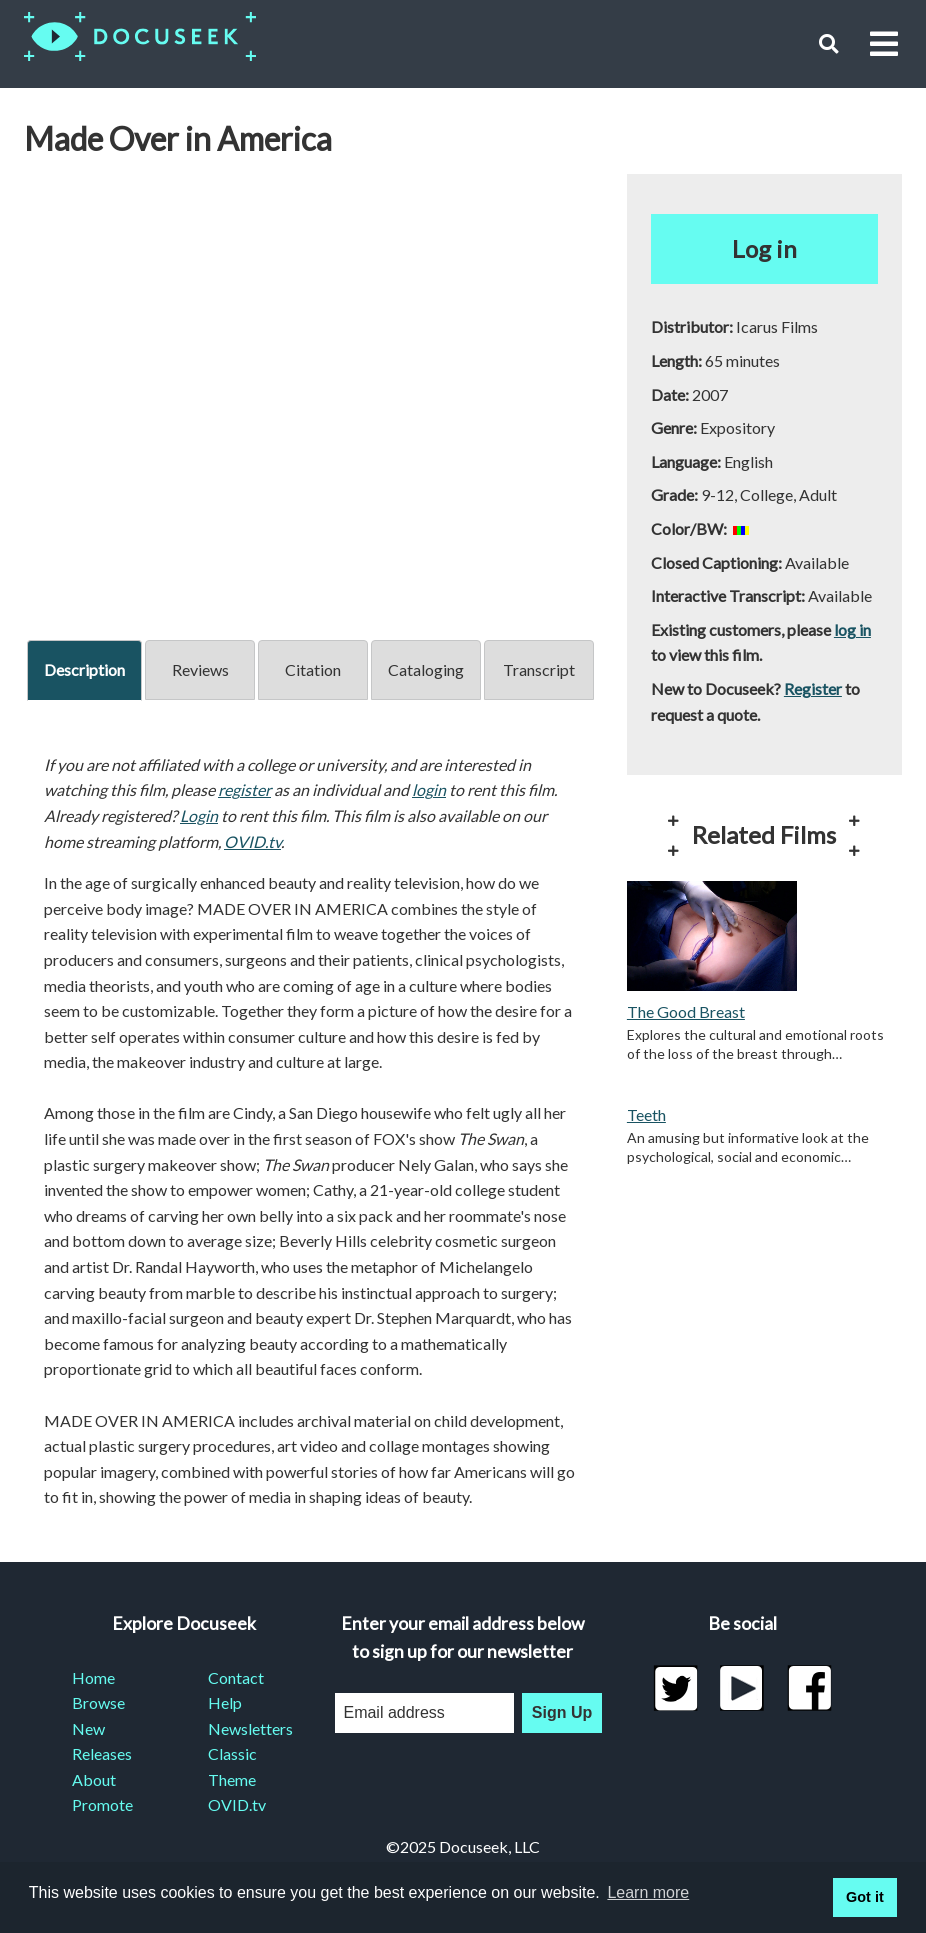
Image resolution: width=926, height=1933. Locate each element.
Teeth (646, 1114)
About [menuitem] (94, 1779)
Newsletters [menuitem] (250, 1728)
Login (199, 815)
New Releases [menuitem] (102, 1741)
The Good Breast (686, 1011)
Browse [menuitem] (98, 1702)
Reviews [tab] (200, 669)
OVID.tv (252, 841)
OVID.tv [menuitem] (237, 1804)
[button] (828, 43)
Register (813, 688)
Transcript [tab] (539, 669)
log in (852, 629)
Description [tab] (84, 669)
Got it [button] (865, 1897)
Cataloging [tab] (426, 669)
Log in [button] (764, 248)
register (244, 789)
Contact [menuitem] (236, 1677)
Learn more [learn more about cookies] (648, 1892)
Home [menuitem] (93, 1677)
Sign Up (562, 1712)
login (429, 789)
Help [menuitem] (225, 1702)
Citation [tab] (313, 669)
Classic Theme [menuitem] (232, 1766)
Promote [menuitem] (102, 1804)
